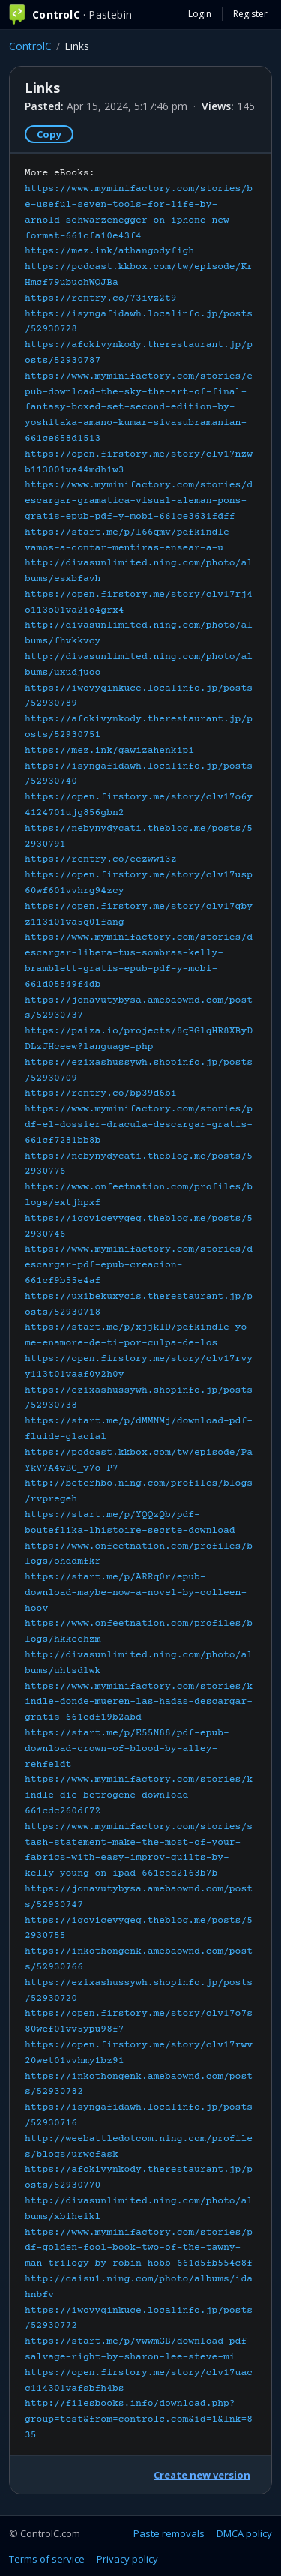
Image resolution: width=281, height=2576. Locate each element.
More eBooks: (139, 1304)
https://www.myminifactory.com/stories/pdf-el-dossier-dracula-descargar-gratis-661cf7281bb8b (139, 1125)
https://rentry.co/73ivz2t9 (101, 298)
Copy (49, 134)
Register (250, 13)
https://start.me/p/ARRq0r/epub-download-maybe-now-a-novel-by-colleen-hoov (136, 1593)
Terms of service (47, 2559)
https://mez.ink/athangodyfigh (109, 251)
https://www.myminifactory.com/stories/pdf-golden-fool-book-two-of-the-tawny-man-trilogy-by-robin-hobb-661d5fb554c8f (139, 2248)
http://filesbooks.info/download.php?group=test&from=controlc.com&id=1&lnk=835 (139, 2419)
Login (199, 13)
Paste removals (169, 2533)
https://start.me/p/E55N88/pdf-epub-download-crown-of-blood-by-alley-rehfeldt (127, 1749)
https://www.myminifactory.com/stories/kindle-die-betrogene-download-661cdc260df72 (139, 1795)
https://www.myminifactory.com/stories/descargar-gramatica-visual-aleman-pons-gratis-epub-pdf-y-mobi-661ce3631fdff (139, 501)
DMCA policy (244, 2533)
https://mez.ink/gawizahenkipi (109, 750)
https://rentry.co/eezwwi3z (101, 859)
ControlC (30, 46)
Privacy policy (127, 2559)
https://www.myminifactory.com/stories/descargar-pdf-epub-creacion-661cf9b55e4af (139, 1265)
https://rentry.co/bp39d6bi (101, 1093)
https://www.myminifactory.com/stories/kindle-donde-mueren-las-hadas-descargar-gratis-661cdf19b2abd (139, 1702)
